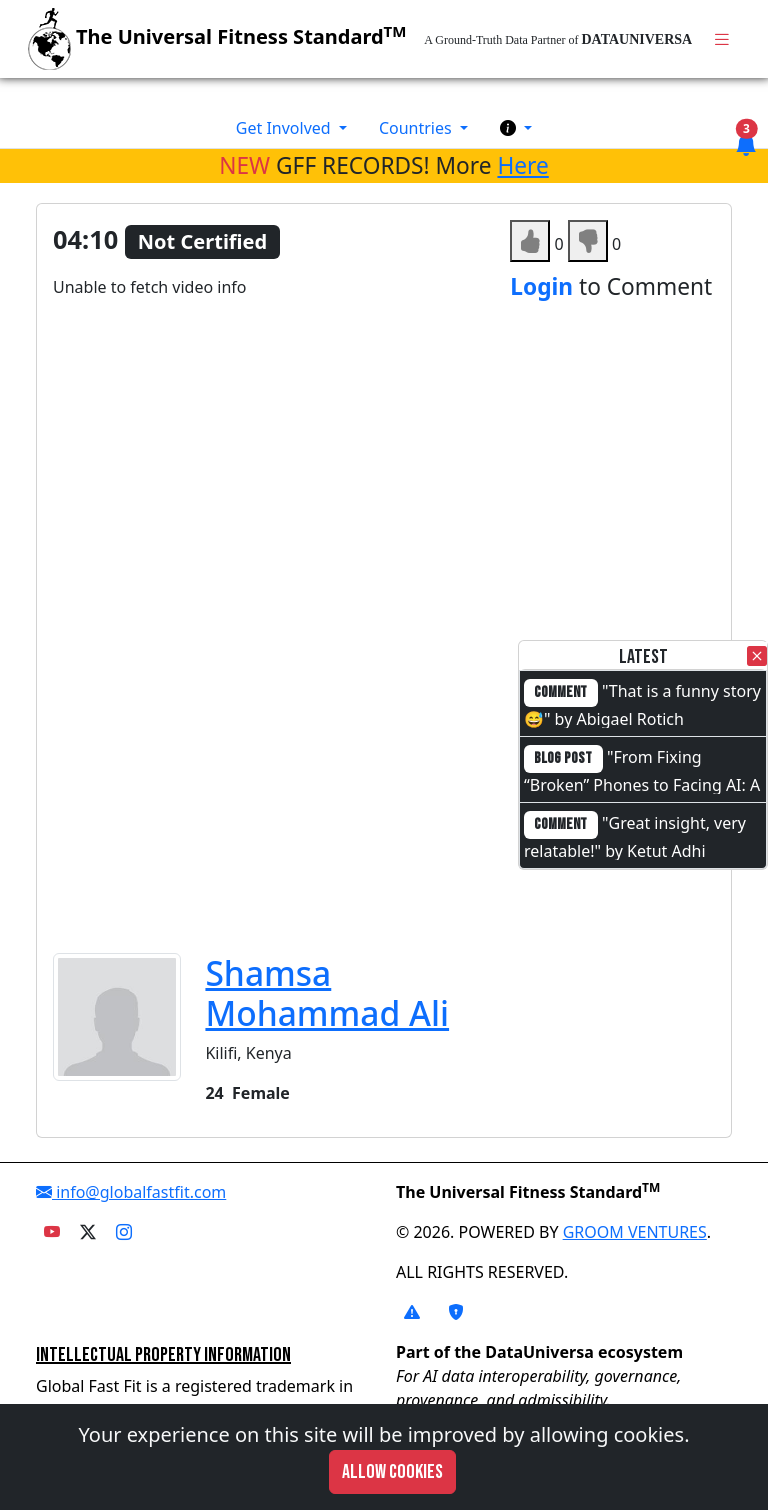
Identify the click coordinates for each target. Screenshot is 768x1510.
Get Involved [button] (285, 128)
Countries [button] (417, 128)
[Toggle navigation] (722, 39)
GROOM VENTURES (635, 1232)
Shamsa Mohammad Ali (327, 993)
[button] (516, 128)
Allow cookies (392, 1472)
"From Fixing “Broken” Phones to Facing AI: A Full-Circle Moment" (642, 783)
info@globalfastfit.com (131, 1192)
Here (522, 165)
